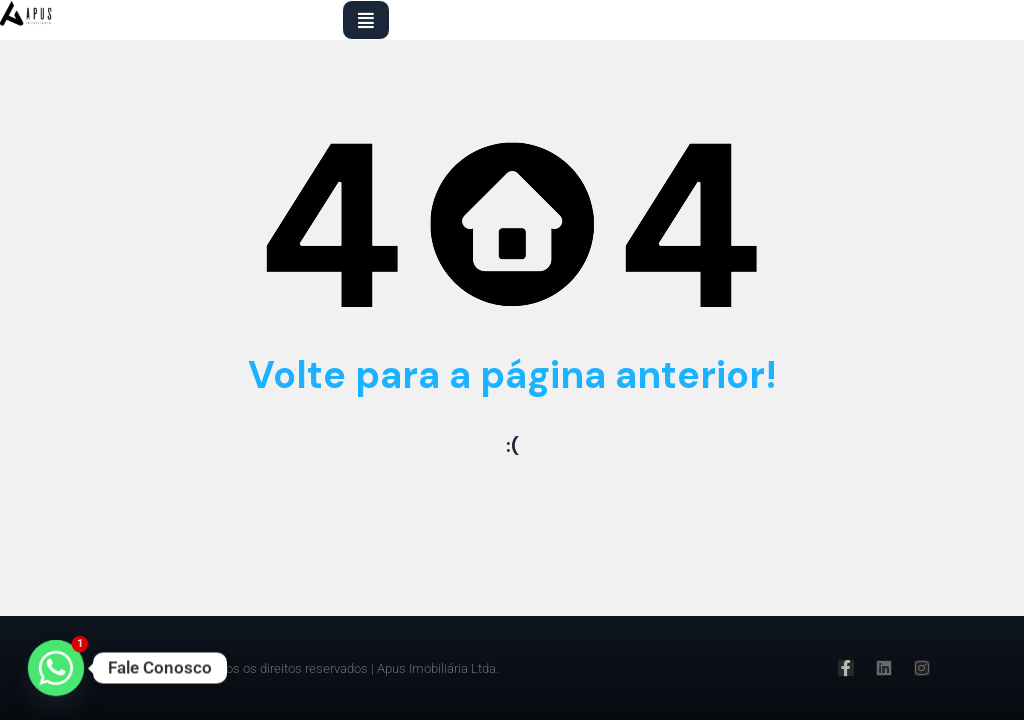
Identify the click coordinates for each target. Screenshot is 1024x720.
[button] (366, 20)
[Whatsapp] (56, 668)
